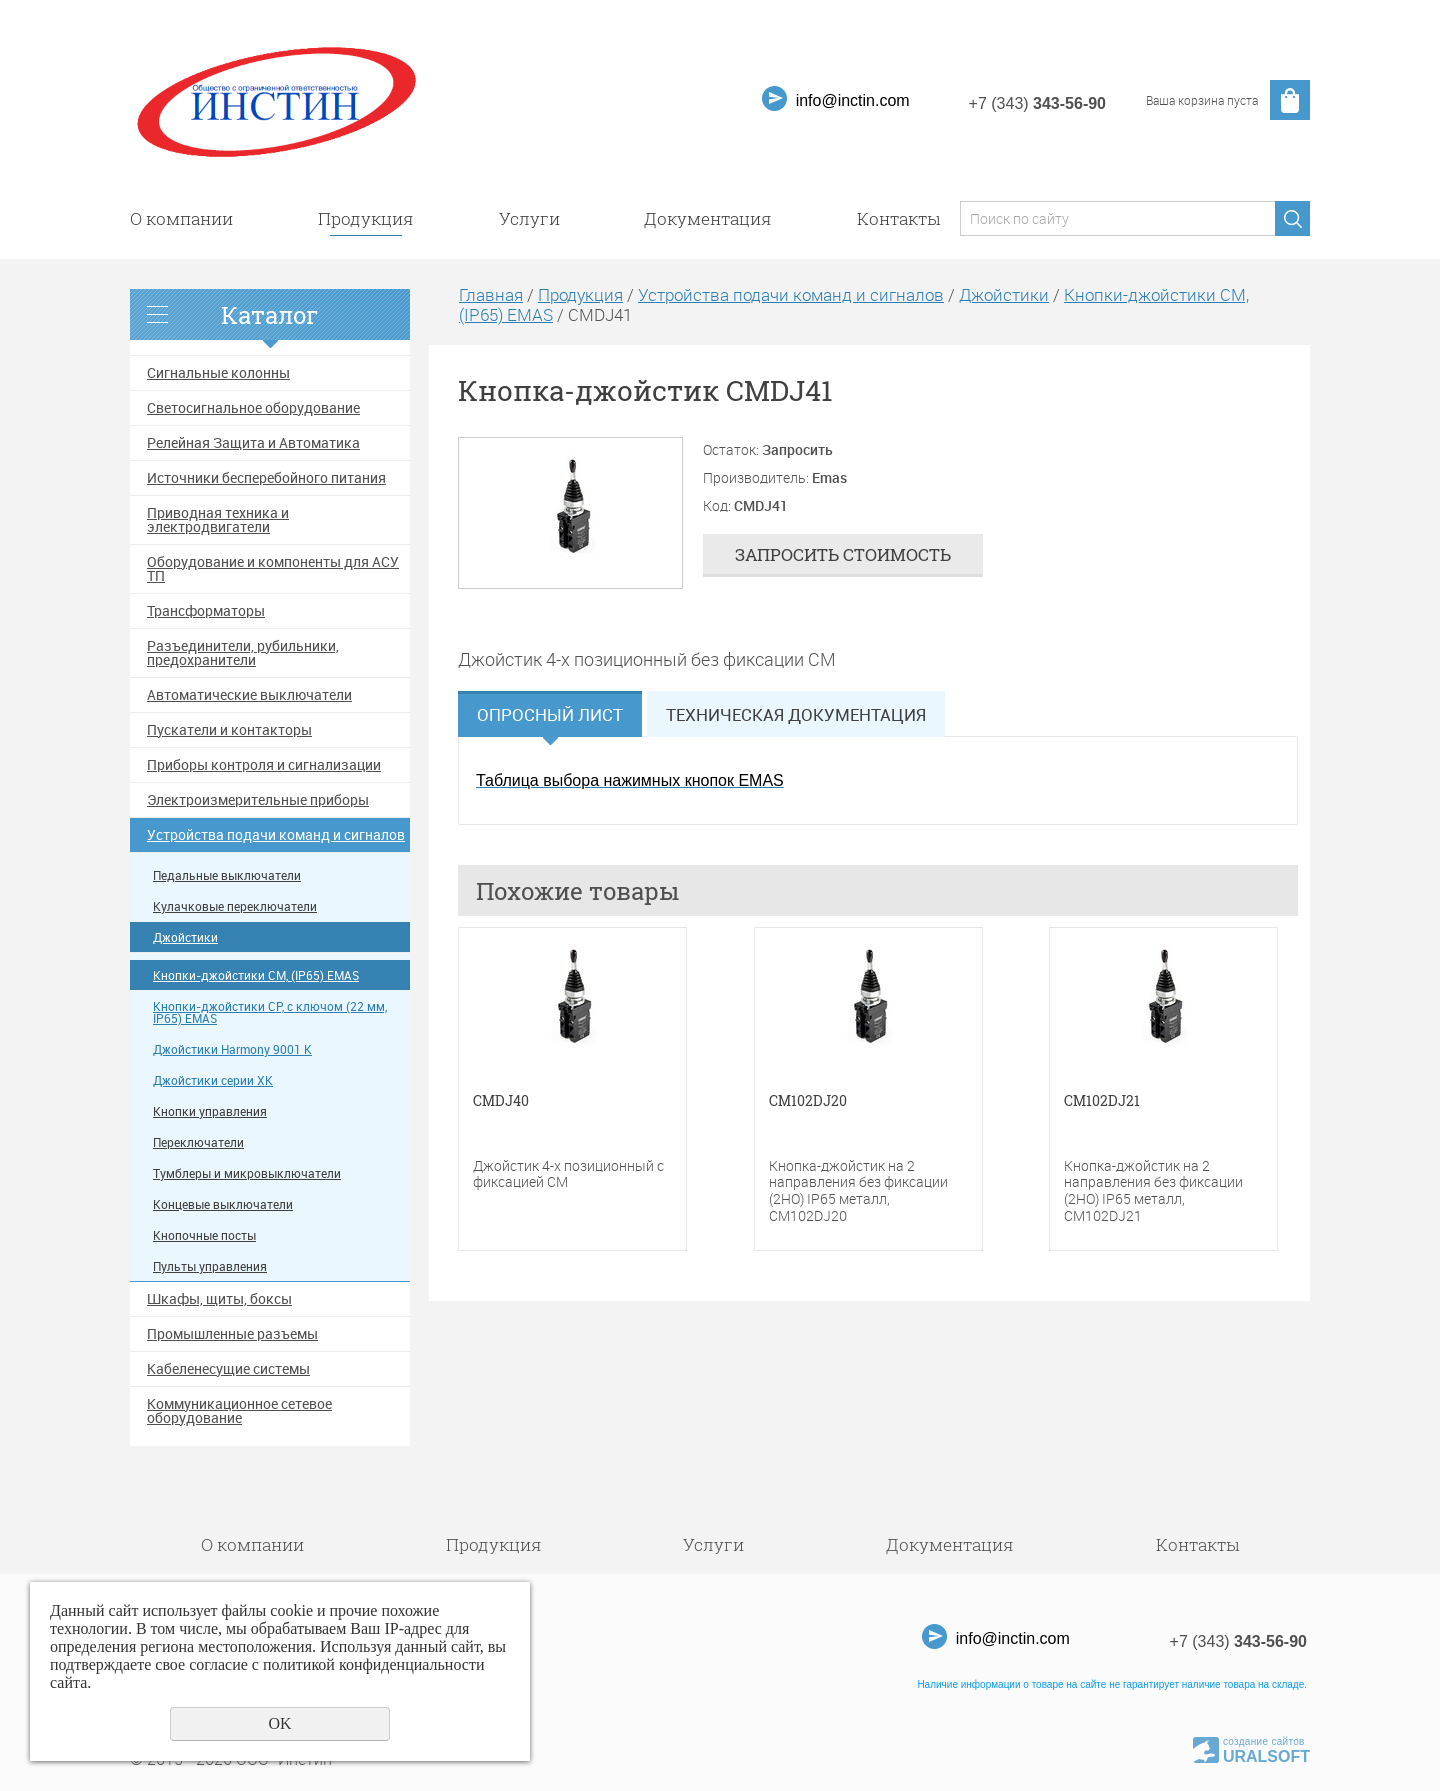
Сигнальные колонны (218, 373)
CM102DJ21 (1102, 1101)
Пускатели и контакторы (229, 730)
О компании (181, 218)
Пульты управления (210, 1266)
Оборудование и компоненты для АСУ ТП (273, 569)
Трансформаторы (206, 611)
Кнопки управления (210, 1111)
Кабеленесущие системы (228, 1369)
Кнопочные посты (204, 1235)
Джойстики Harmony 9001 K (232, 1049)
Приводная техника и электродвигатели (218, 520)
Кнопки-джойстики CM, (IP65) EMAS (256, 975)
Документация (708, 218)
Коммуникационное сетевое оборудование (239, 1411)
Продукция (366, 218)
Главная (491, 294)
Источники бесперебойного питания (266, 478)
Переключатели (198, 1142)
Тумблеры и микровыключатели (247, 1173)
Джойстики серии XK (213, 1080)
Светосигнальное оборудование (253, 408)
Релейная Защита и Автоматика (253, 443)
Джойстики (185, 937)
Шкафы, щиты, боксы (219, 1299)
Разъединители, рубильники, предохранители (243, 653)
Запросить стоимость (843, 554)
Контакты (898, 218)
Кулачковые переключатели (235, 906)
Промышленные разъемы (232, 1334)
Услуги (529, 218)
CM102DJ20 (808, 1101)
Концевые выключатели (223, 1204)
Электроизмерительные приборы (258, 800)
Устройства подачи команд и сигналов (276, 835)
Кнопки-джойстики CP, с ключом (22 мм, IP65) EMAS (270, 1012)
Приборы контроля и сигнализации (264, 765)
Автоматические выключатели (249, 695)
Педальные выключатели (227, 875)
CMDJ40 (501, 1101)
